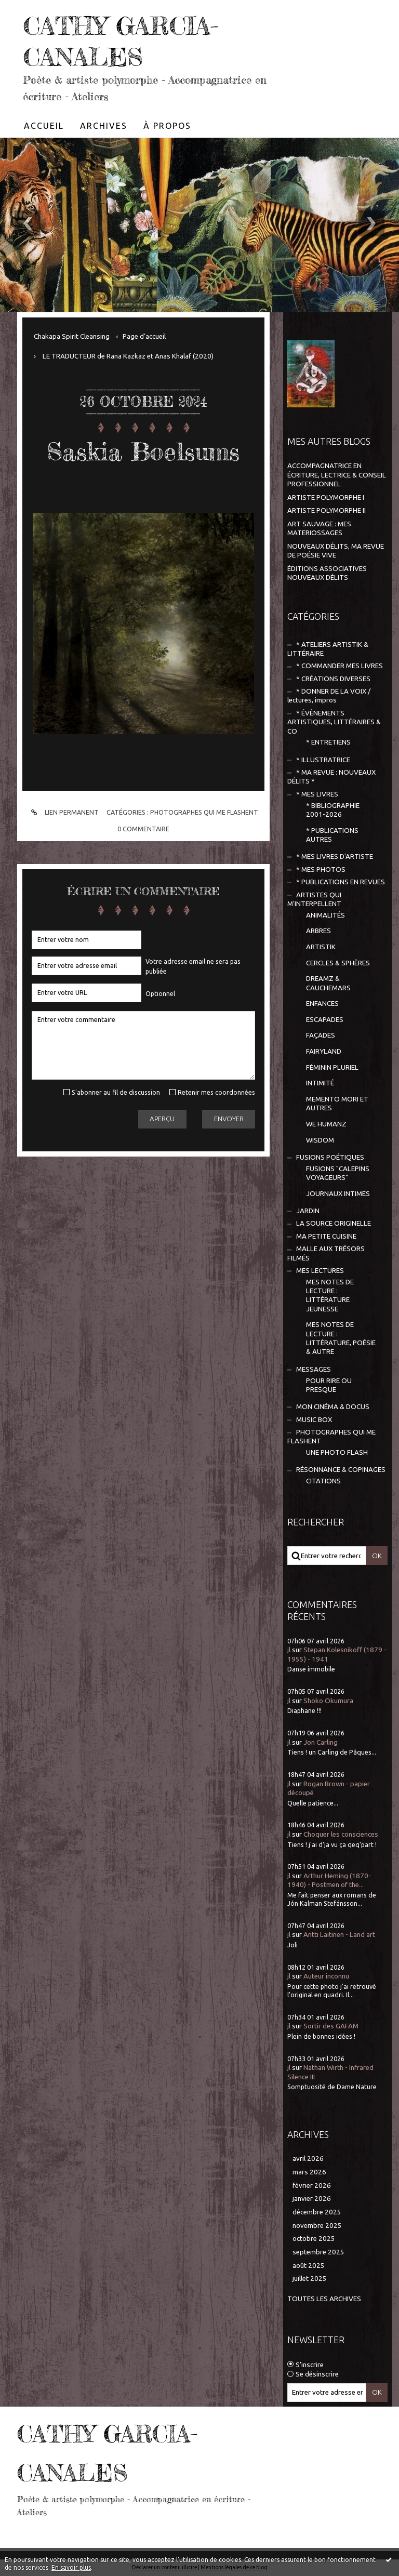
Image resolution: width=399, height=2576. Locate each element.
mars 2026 (309, 2172)
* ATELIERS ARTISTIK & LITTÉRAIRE (327, 649)
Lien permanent (63, 812)
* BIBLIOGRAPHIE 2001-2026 (333, 810)
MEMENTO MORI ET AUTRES (337, 1103)
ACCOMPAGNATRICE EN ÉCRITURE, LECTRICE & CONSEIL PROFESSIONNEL (336, 475)
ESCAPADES (324, 1020)
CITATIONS (323, 1481)
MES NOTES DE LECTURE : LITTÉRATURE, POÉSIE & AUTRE (341, 1338)
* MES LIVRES (317, 794)
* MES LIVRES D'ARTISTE (334, 856)
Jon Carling (320, 1742)
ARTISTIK (321, 947)
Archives (103, 125)
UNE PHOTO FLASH (337, 1452)
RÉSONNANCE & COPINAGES (340, 1469)
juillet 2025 (309, 2278)
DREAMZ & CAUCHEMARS (328, 983)
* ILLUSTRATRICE (323, 760)
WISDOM (320, 1140)
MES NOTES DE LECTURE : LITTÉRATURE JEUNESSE (330, 1295)
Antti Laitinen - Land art (339, 1934)
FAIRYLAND (323, 1051)
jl (288, 1650)
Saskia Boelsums (143, 450)
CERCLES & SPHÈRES (338, 963)
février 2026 (311, 2185)
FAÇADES (320, 1035)
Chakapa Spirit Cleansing (72, 336)
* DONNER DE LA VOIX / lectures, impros (328, 695)
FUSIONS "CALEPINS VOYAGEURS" (337, 1173)
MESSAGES (313, 1369)
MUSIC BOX (314, 1420)
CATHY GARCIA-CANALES (132, 40)
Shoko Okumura (328, 1701)
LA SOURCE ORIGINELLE (333, 1223)
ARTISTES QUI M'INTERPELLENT (314, 899)
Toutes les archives (324, 2299)
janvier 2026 (311, 2198)
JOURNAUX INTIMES (338, 1194)
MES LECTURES (320, 1270)
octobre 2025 (313, 2238)
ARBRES (318, 931)
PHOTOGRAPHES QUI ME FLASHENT (204, 812)
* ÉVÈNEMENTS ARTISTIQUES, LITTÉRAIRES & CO (334, 722)
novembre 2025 (317, 2225)
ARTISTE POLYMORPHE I (325, 497)
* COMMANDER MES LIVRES (339, 666)
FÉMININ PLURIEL (332, 1067)
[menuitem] (44, 126)
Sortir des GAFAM (330, 2026)
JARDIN (308, 1211)
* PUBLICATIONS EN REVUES (340, 882)
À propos (167, 125)
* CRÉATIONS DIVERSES (333, 679)
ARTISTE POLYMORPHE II (326, 510)
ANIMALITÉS (325, 915)
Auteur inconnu (326, 1976)
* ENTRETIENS (328, 742)
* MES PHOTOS (320, 869)
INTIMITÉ (320, 1083)
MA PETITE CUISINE (326, 1236)
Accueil (44, 125)
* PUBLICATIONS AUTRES (332, 835)
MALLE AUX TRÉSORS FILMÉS (326, 1253)
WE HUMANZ (326, 1124)
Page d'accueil (144, 336)
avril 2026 (308, 2158)
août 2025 (308, 2265)
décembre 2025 (316, 2212)
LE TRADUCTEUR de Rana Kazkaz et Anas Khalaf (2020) (128, 356)
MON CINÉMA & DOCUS (332, 1407)
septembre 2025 (318, 2252)
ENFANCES (322, 1003)
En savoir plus (71, 2567)
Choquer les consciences (340, 1834)
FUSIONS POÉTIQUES (330, 1157)
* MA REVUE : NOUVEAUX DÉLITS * (331, 776)
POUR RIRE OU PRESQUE (329, 1385)
